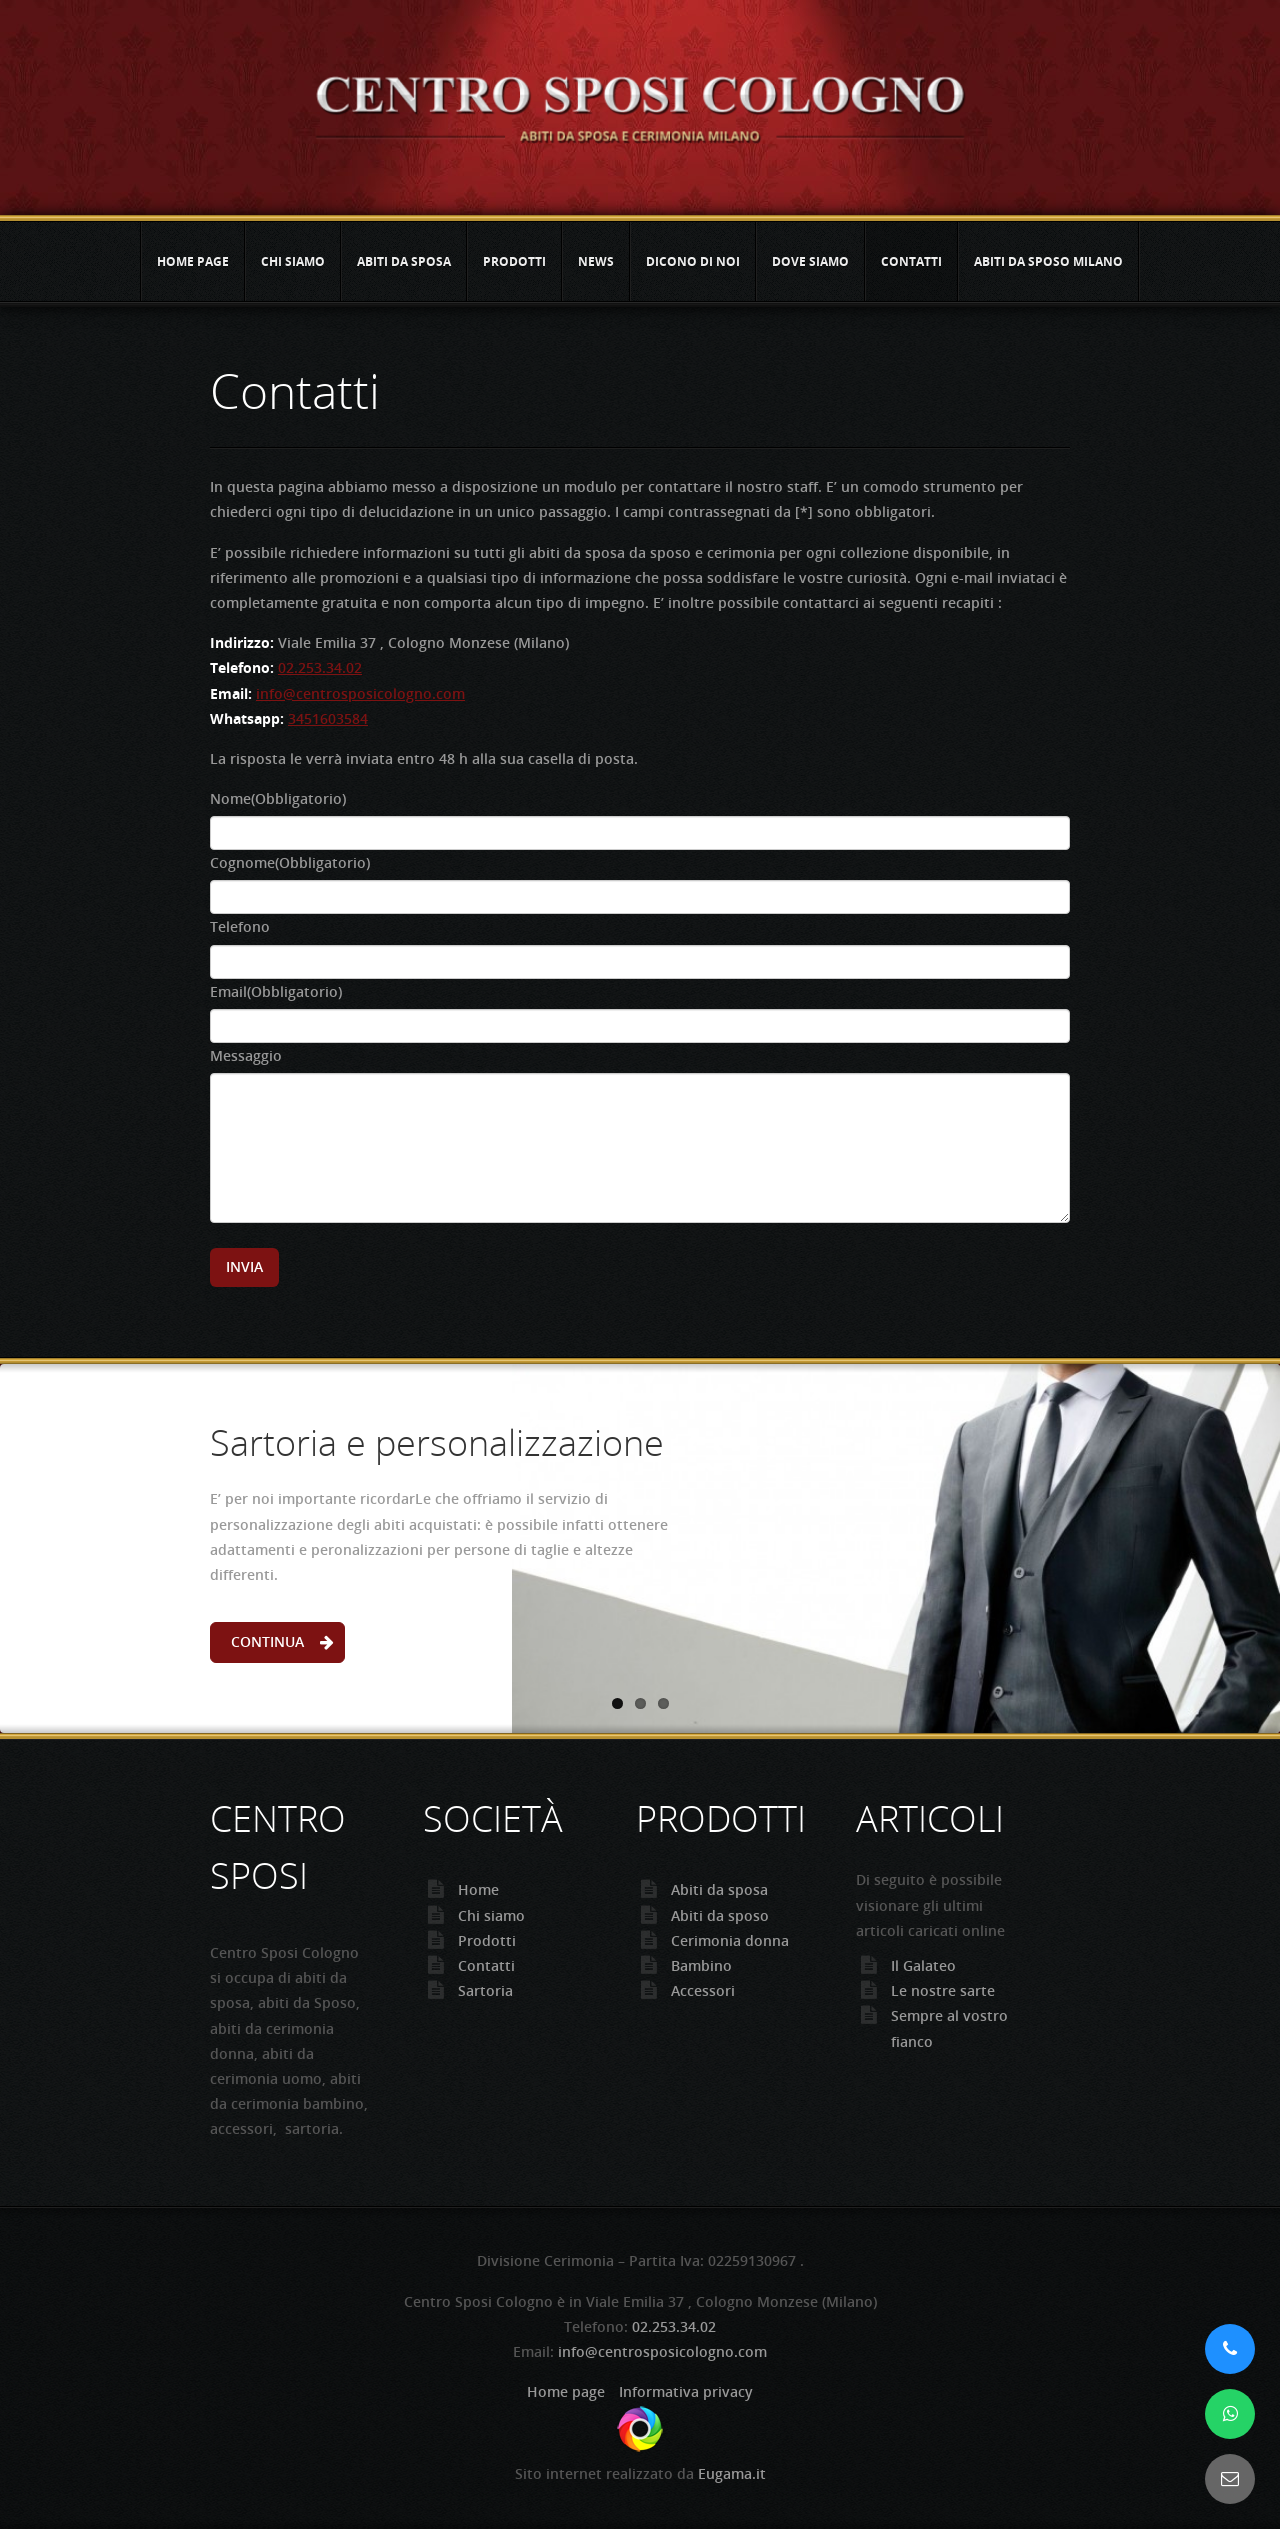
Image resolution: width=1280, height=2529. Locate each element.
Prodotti (514, 261)
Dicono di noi (693, 261)
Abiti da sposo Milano (1048, 261)
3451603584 (328, 718)
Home (478, 1889)
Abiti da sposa (404, 261)
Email (276, 991)
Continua (267, 1641)
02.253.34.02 (320, 667)
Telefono (240, 926)
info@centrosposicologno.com (360, 693)
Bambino (701, 1965)
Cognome (290, 862)
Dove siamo (810, 261)
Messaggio (246, 1055)
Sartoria (485, 1990)
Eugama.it (732, 2473)
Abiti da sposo (720, 1915)
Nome (278, 798)
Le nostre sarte (943, 1990)
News (596, 261)
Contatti (911, 261)
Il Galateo (923, 1965)
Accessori (703, 1990)
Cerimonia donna (730, 1940)
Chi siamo (293, 261)
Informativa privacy (686, 2391)
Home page (193, 261)
